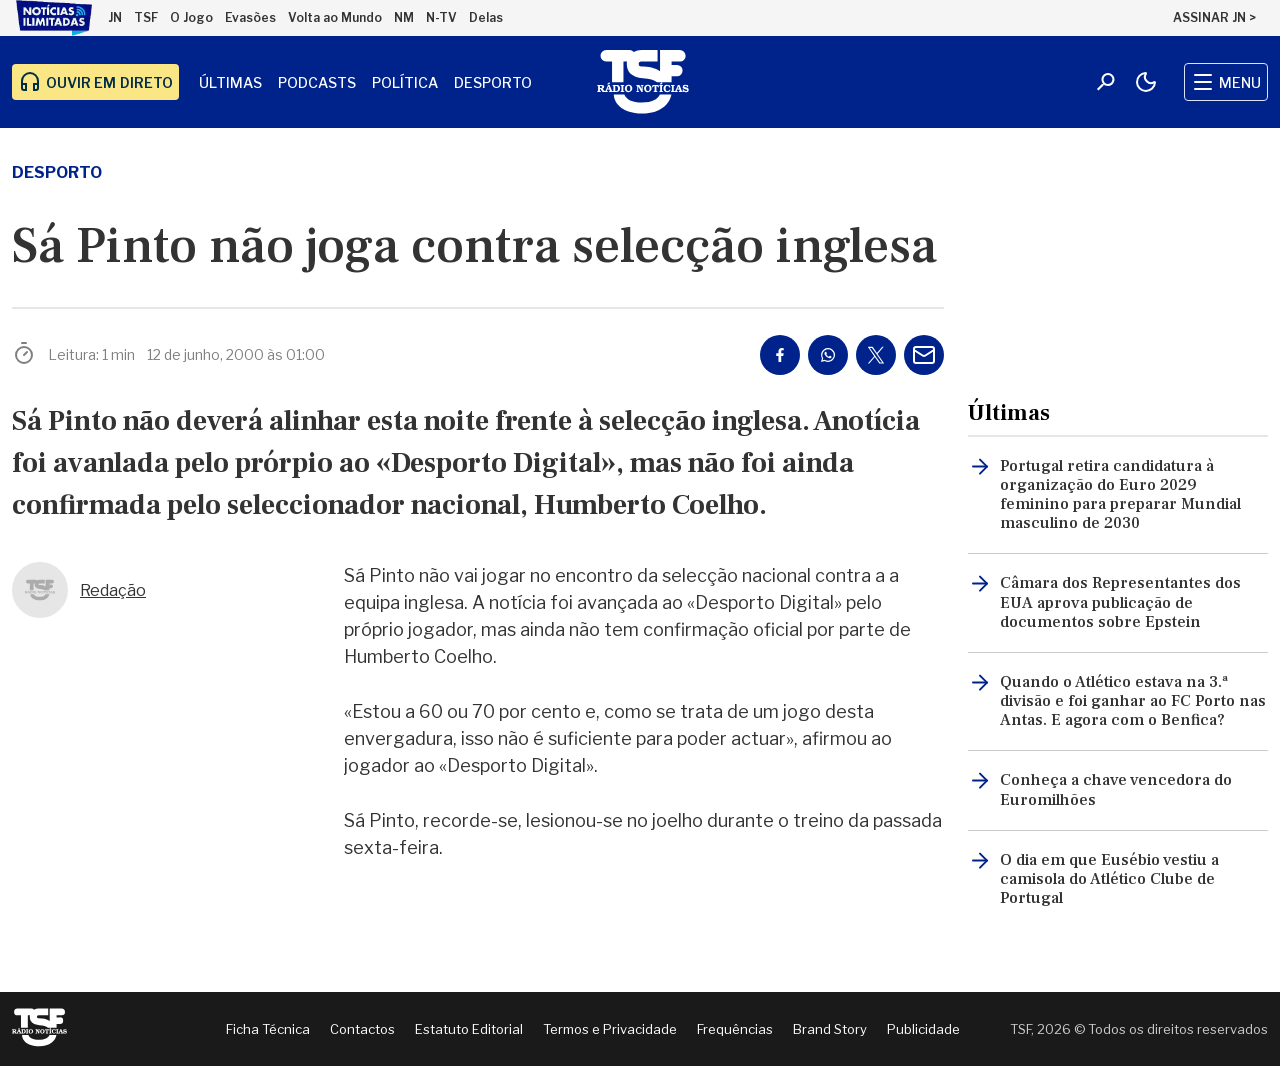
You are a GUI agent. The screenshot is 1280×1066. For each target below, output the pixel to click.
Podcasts (317, 82)
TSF (146, 17)
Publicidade (923, 1029)
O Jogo (191, 17)
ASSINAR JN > (1214, 17)
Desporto (493, 82)
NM (404, 17)
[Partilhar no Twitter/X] (876, 355)
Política (405, 82)
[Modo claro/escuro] (1146, 82)
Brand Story (830, 1029)
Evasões (250, 17)
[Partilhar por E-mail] (924, 355)
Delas (486, 17)
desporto (57, 172)
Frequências (735, 1029)
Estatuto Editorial (469, 1029)
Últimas (230, 82)
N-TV (441, 17)
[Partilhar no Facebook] (780, 355)
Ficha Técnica (268, 1029)
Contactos (362, 1029)
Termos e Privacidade (610, 1029)
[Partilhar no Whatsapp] (828, 355)
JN (115, 17)
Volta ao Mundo (335, 17)
